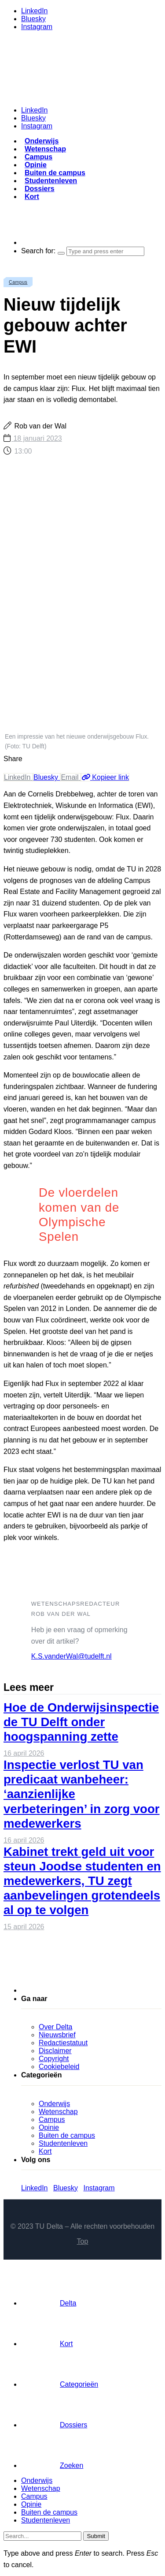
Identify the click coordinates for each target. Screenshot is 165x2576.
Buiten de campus (55, 172)
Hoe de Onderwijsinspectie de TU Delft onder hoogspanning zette (81, 1722)
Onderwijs (42, 141)
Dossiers (40, 188)
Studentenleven (51, 180)
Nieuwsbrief (57, 2035)
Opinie (36, 165)
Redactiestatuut (63, 2043)
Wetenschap (45, 149)
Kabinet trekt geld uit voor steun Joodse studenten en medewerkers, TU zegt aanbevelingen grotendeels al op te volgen (82, 1881)
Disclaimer (55, 2050)
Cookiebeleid (59, 2066)
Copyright (54, 2058)
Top (82, 2241)
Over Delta (55, 2027)
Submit (96, 2536)
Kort (32, 196)
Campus (38, 157)
